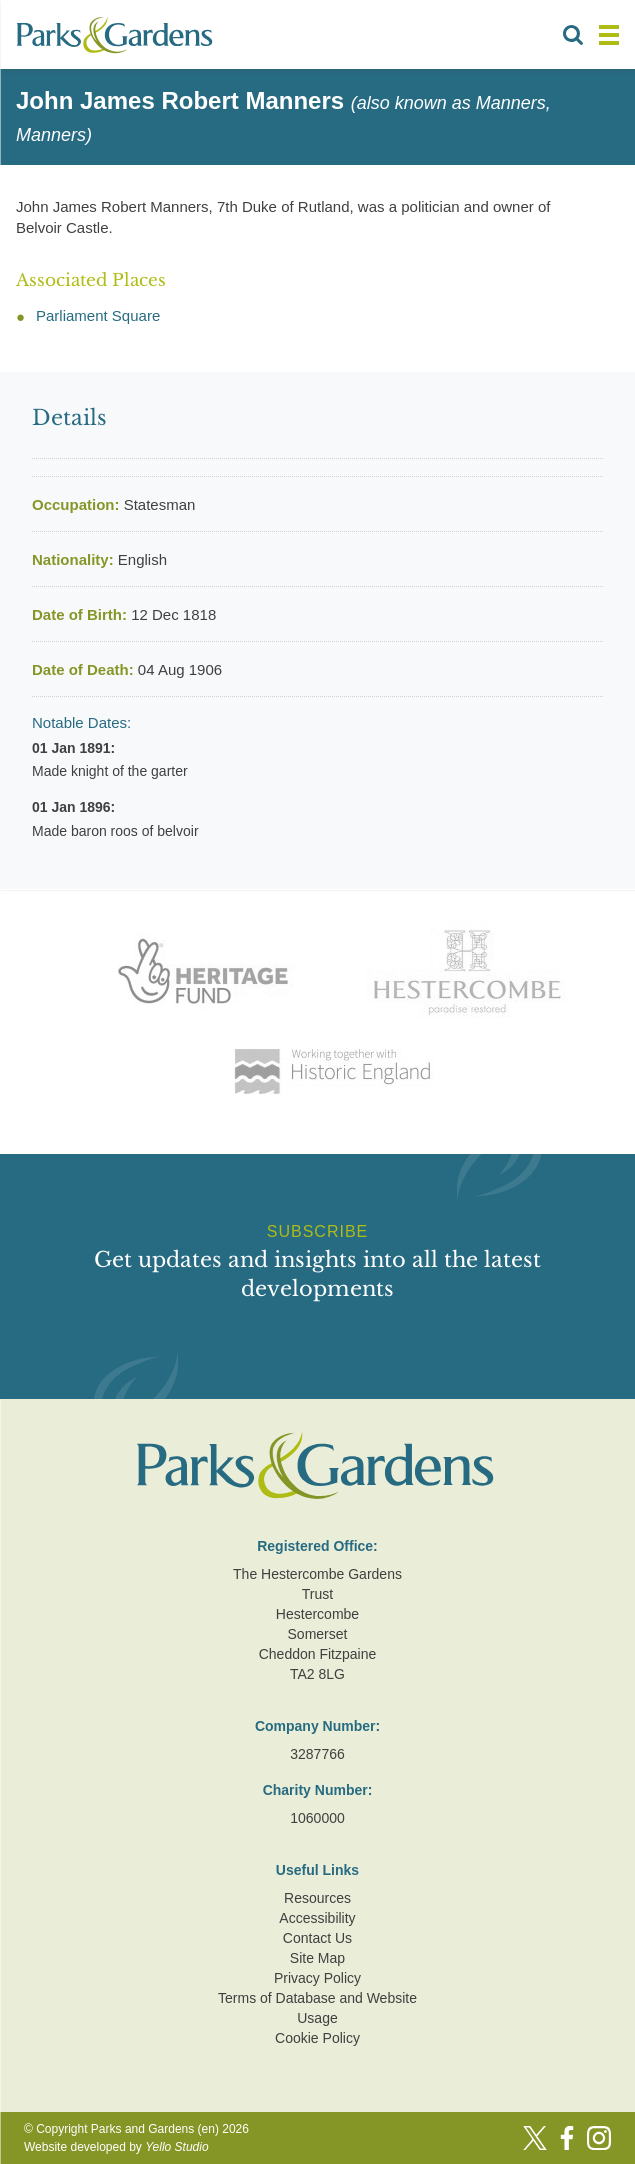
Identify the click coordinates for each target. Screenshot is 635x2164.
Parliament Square (98, 315)
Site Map (317, 1958)
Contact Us (317, 1938)
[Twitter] (535, 2138)
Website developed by (116, 2147)
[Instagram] (599, 2138)
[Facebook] (567, 2138)
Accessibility (317, 1918)
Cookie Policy (317, 2038)
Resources (317, 1898)
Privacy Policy (317, 1978)
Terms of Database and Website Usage (317, 2008)
